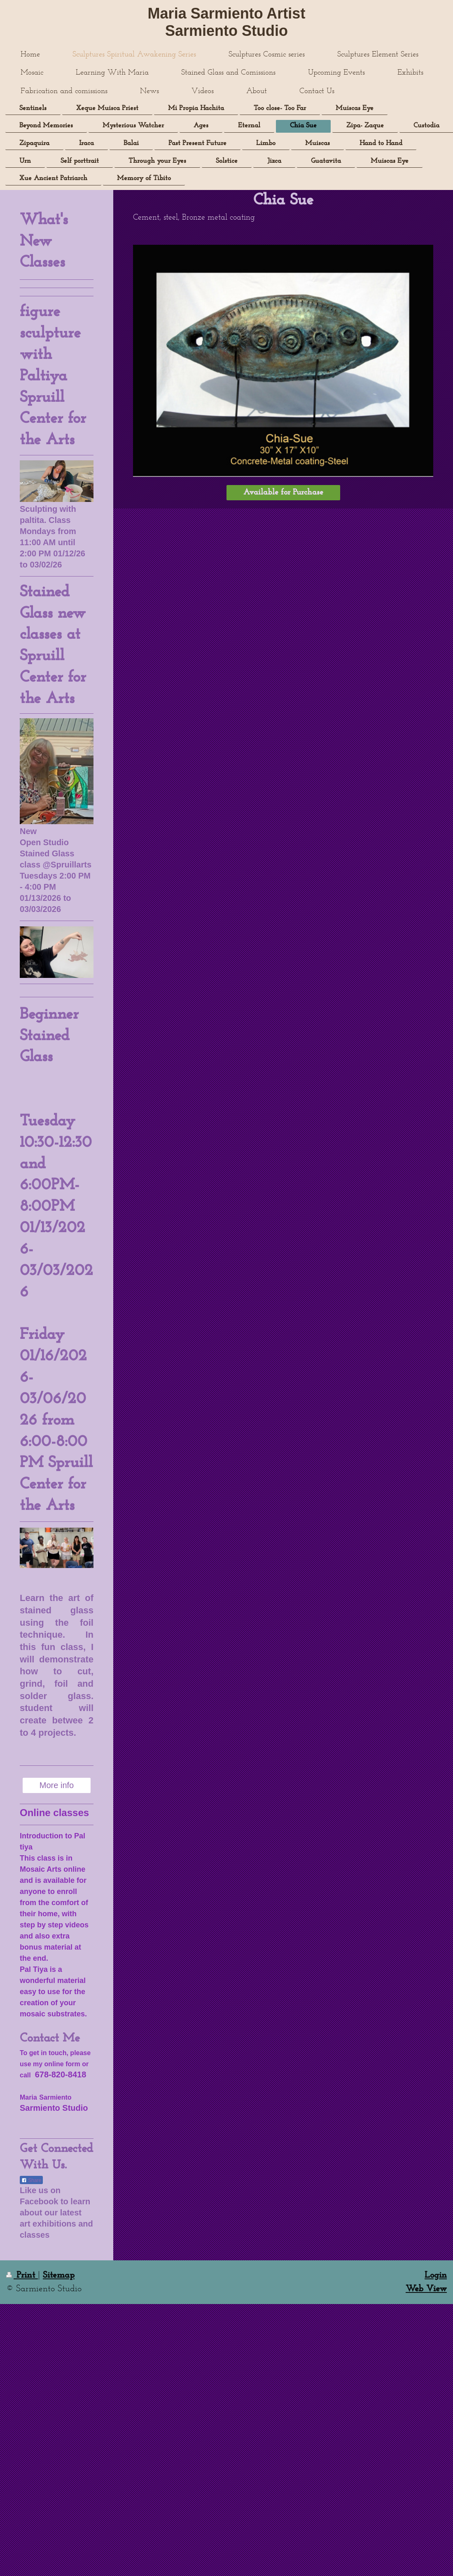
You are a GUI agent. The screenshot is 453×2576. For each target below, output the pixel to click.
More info (57, 1785)
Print (22, 2275)
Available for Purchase (283, 492)
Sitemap (59, 2275)
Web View (426, 2289)
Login (436, 2275)
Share (31, 2180)
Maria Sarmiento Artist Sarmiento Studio (227, 22)
